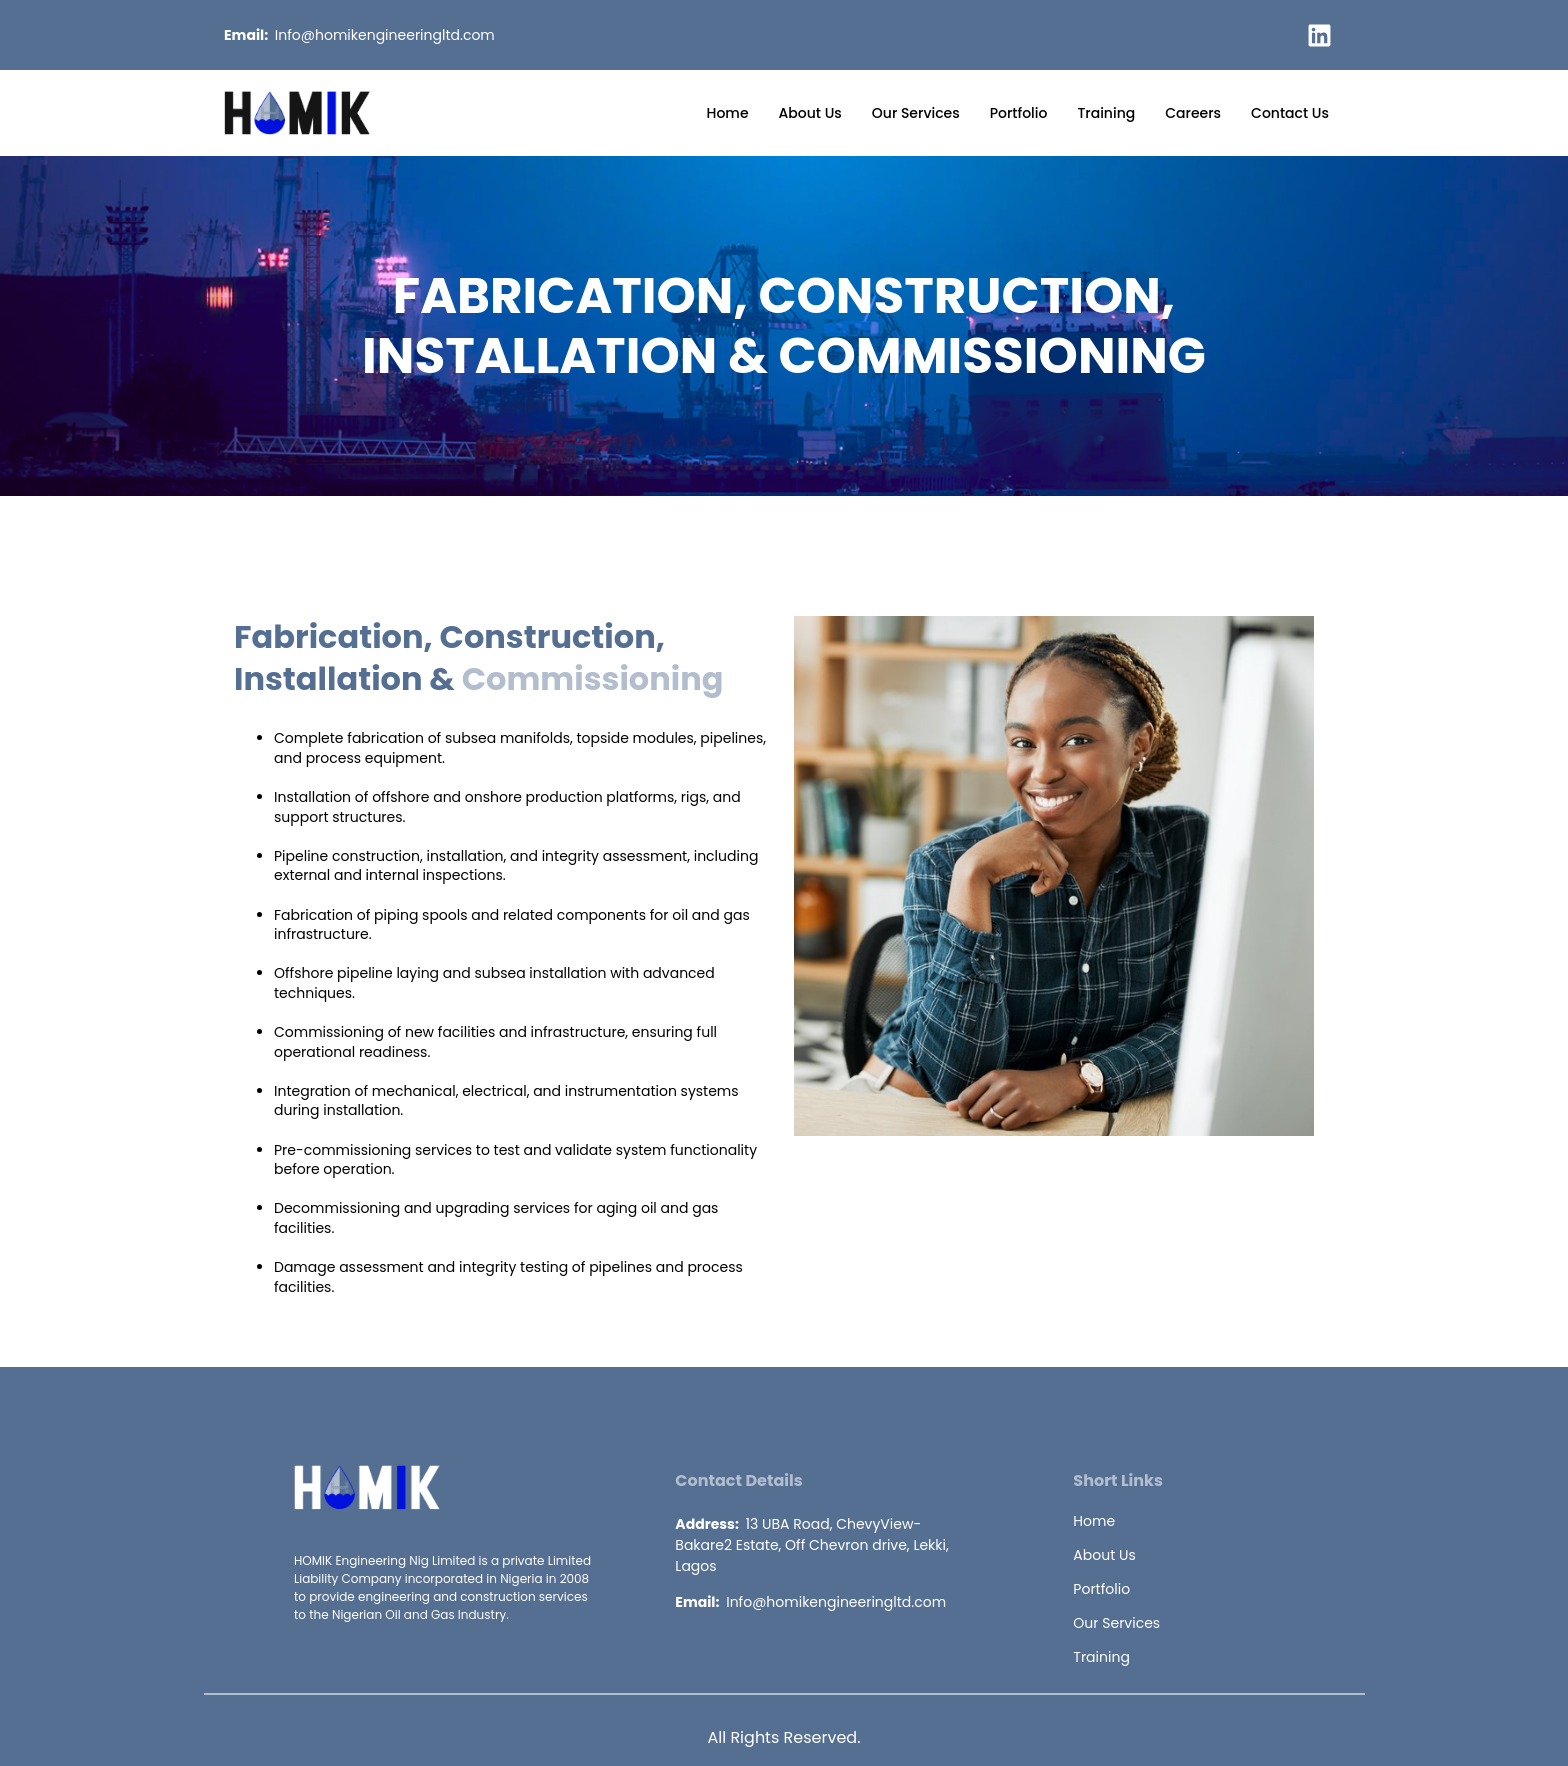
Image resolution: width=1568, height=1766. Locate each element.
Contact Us (1290, 113)
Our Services (916, 113)
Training (1106, 113)
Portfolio (1019, 113)
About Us (810, 113)
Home (728, 113)
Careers (1193, 113)
